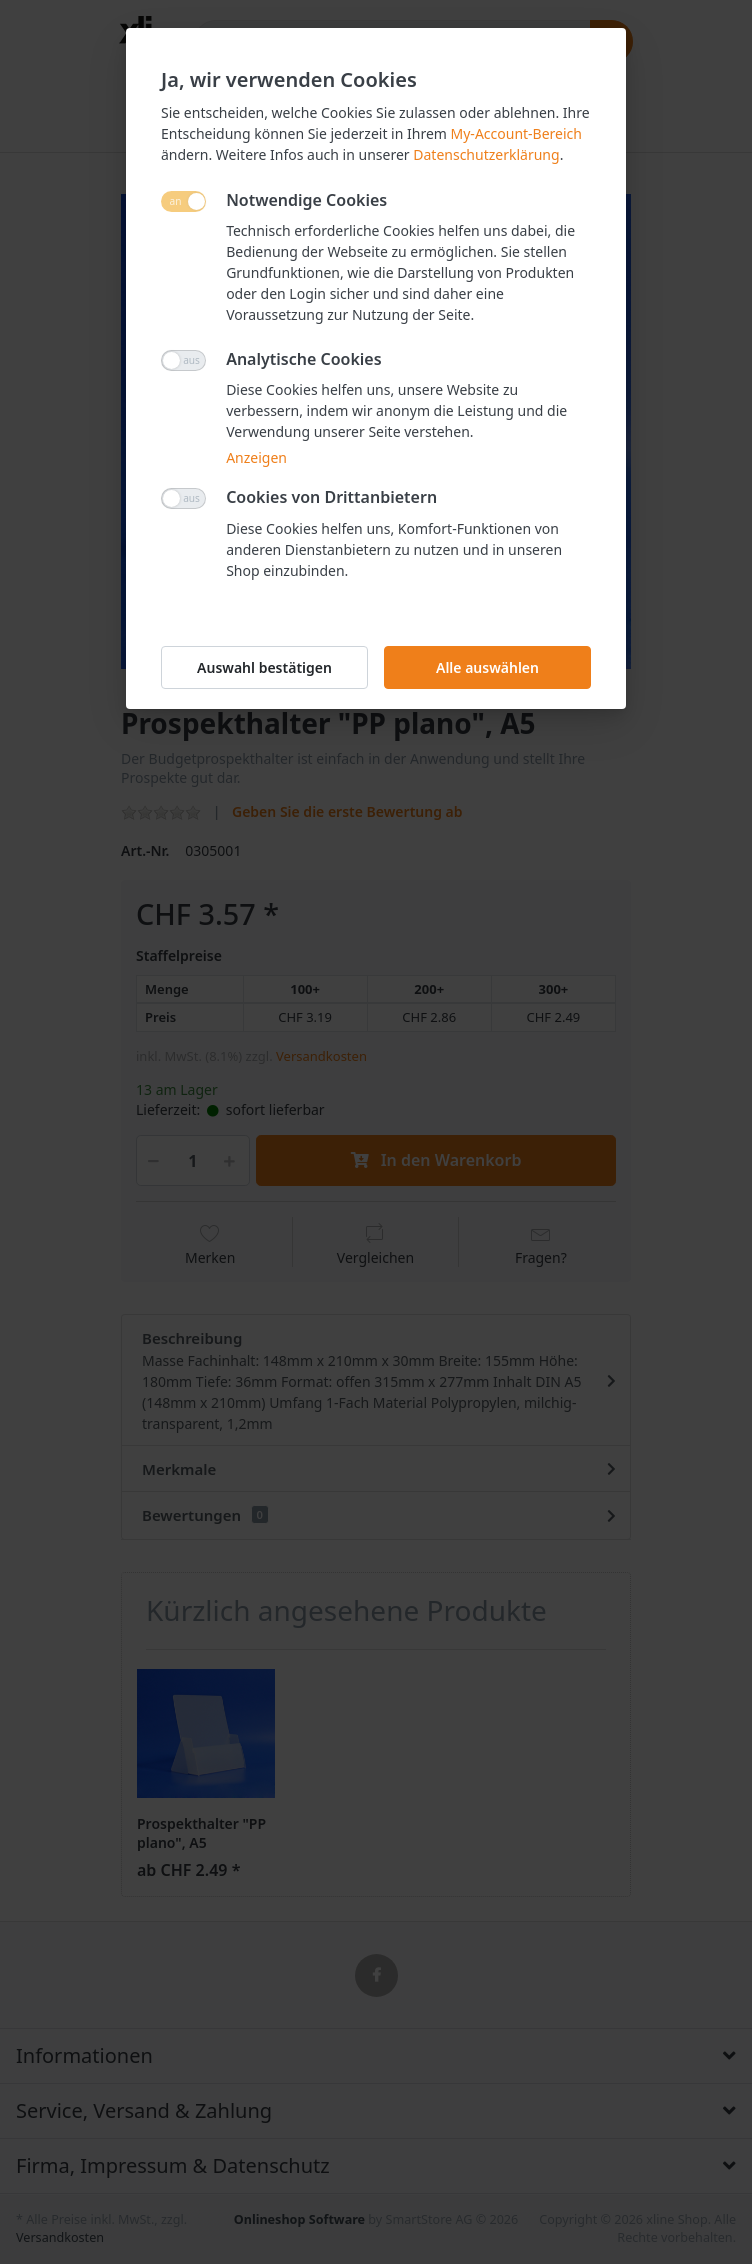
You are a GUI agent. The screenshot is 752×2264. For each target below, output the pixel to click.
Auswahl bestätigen (264, 667)
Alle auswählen (487, 667)
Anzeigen (256, 457)
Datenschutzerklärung (486, 154)
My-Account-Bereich (516, 133)
